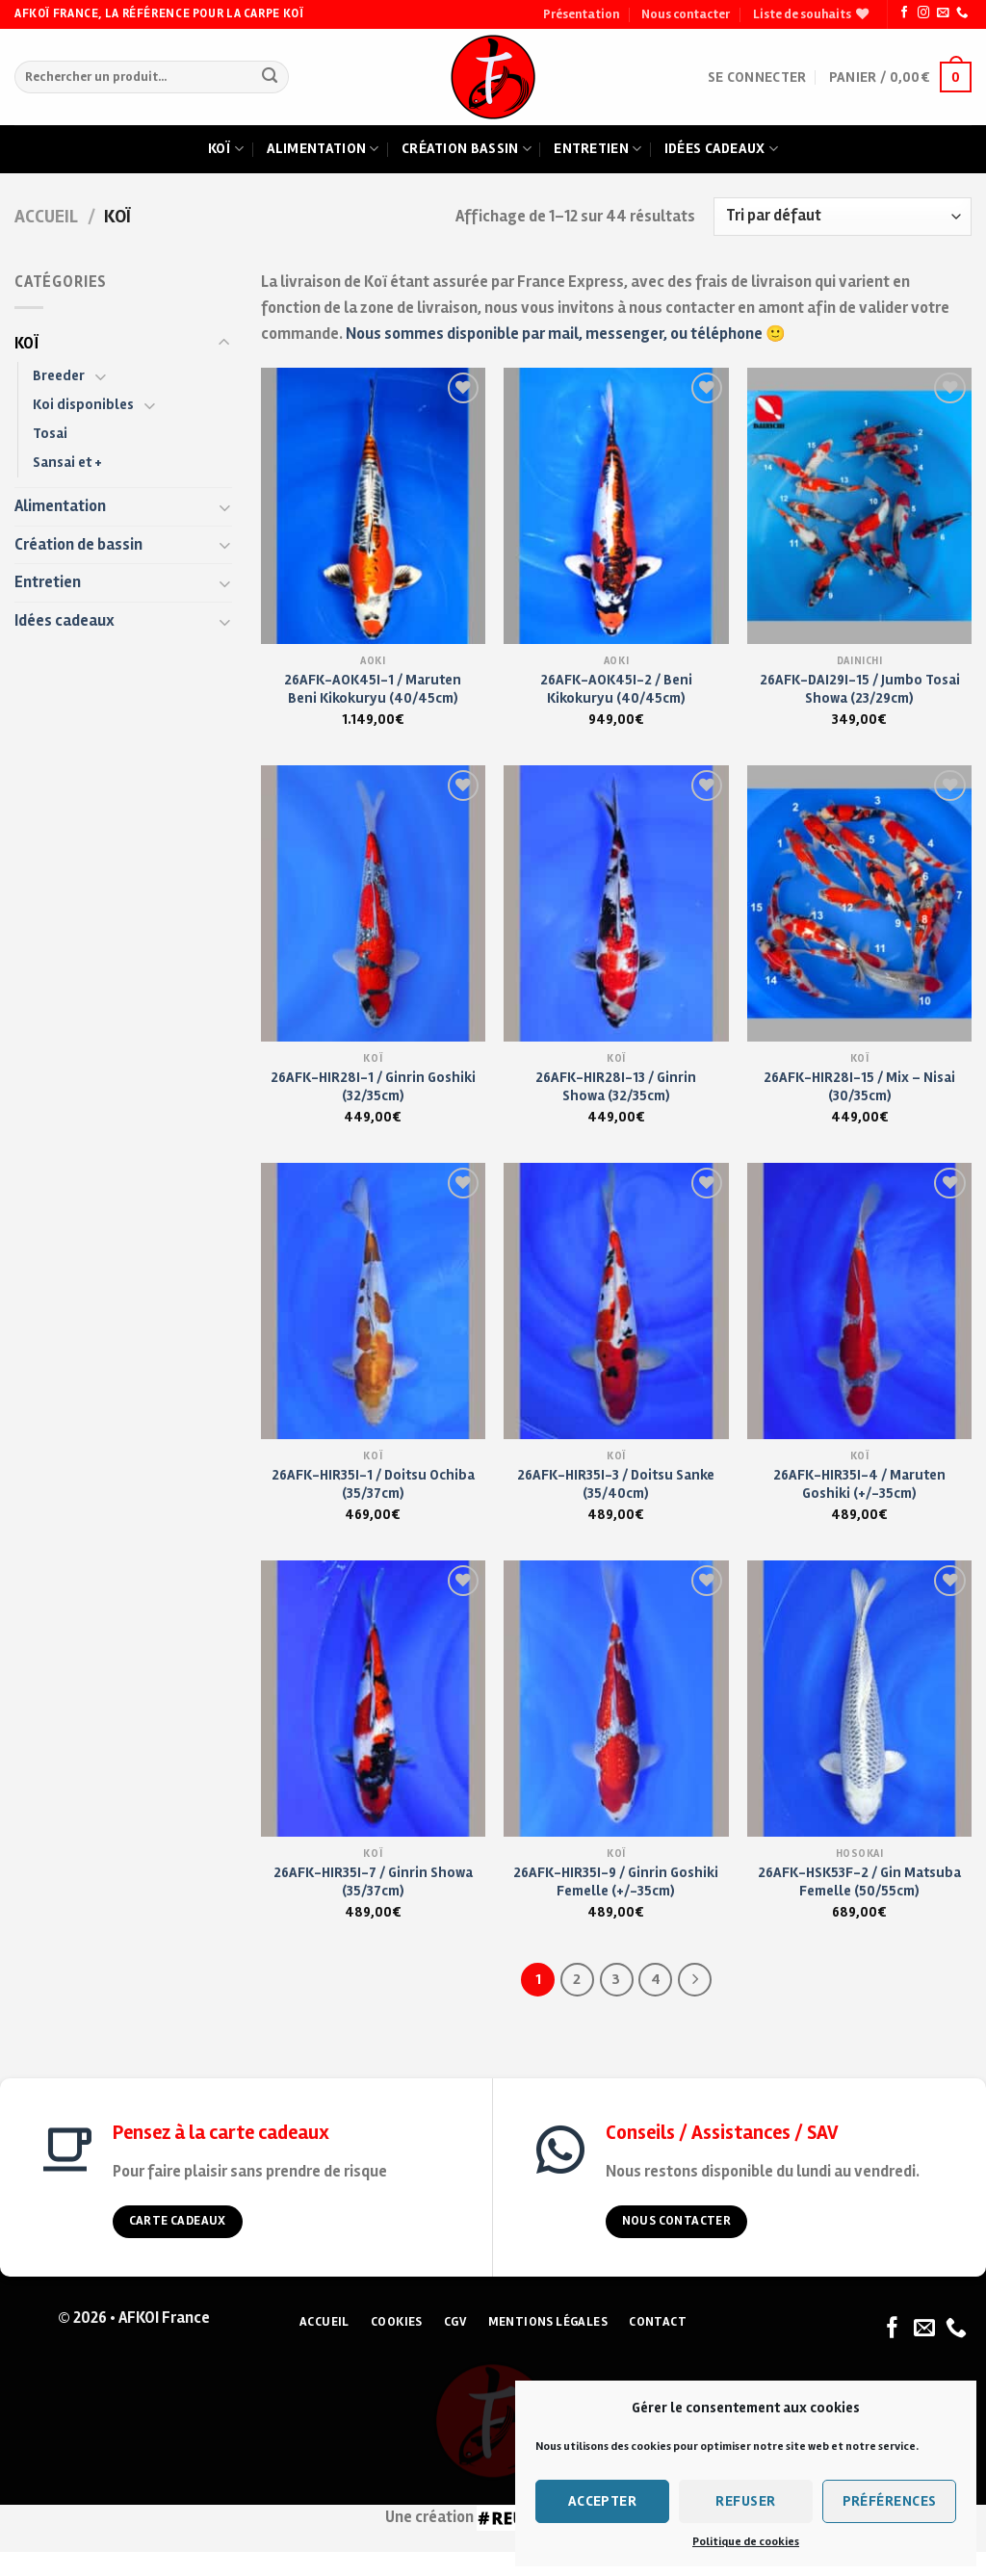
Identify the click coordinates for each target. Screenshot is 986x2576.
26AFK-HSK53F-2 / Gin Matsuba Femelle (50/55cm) (859, 1881)
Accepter (602, 2501)
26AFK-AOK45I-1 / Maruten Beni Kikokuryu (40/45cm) (372, 689)
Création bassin (467, 149)
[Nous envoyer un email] (942, 13)
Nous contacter (685, 14)
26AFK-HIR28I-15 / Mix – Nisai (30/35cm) (859, 1086)
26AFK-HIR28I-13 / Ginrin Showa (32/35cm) (615, 1086)
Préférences (890, 2501)
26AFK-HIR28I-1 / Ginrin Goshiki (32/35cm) (373, 1086)
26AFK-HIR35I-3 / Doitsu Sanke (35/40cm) (615, 1484)
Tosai (50, 433)
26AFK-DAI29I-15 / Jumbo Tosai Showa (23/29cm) (860, 689)
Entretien (597, 149)
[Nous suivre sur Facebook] (904, 13)
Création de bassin (78, 544)
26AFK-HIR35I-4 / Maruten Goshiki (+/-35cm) (859, 1484)
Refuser (745, 2501)
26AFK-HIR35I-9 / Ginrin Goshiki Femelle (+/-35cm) (615, 1881)
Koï (226, 149)
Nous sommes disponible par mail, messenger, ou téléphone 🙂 (566, 334)
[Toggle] (224, 343)
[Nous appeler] (962, 13)
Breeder (59, 375)
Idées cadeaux (721, 149)
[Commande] (843, 216)
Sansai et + (67, 462)
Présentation (581, 14)
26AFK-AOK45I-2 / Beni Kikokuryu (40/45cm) (616, 689)
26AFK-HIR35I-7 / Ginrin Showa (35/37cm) (373, 1881)
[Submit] (270, 77)
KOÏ (26, 343)
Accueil (46, 216)
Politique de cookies (745, 2542)
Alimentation (323, 149)
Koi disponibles (83, 404)
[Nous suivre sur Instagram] (923, 13)
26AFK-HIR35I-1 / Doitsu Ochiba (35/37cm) (373, 1484)
